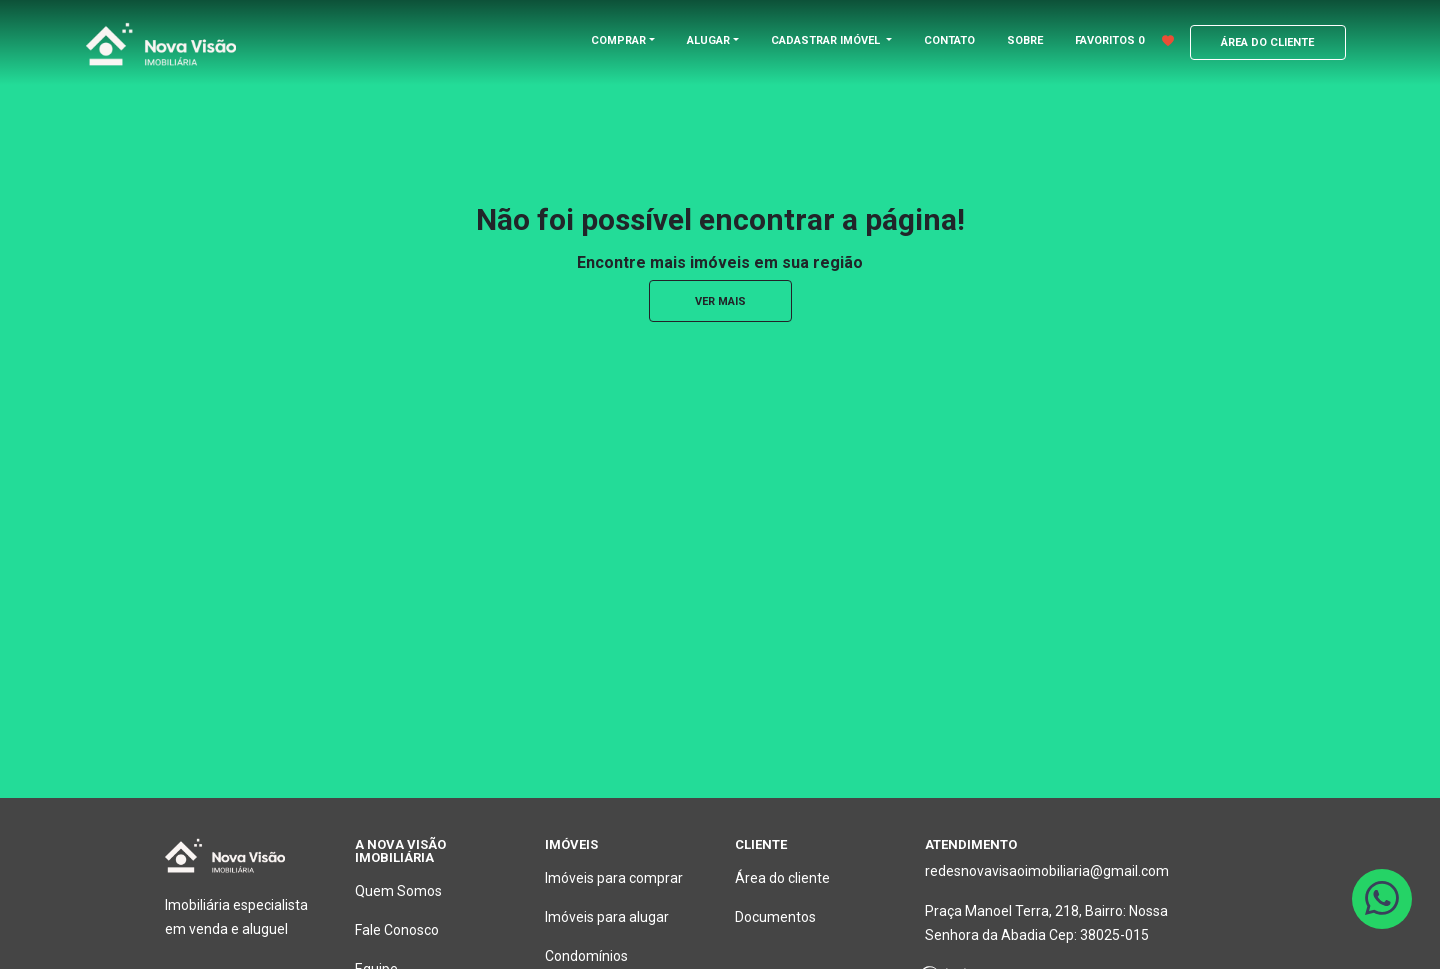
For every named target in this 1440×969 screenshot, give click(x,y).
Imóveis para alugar (607, 917)
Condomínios (586, 956)
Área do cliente (782, 878)
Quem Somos (398, 891)
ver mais (720, 301)
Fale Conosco (397, 930)
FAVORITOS (1124, 40)
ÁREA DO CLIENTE (1267, 42)
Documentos (775, 917)
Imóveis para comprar (614, 878)
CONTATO (949, 40)
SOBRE (1025, 40)
